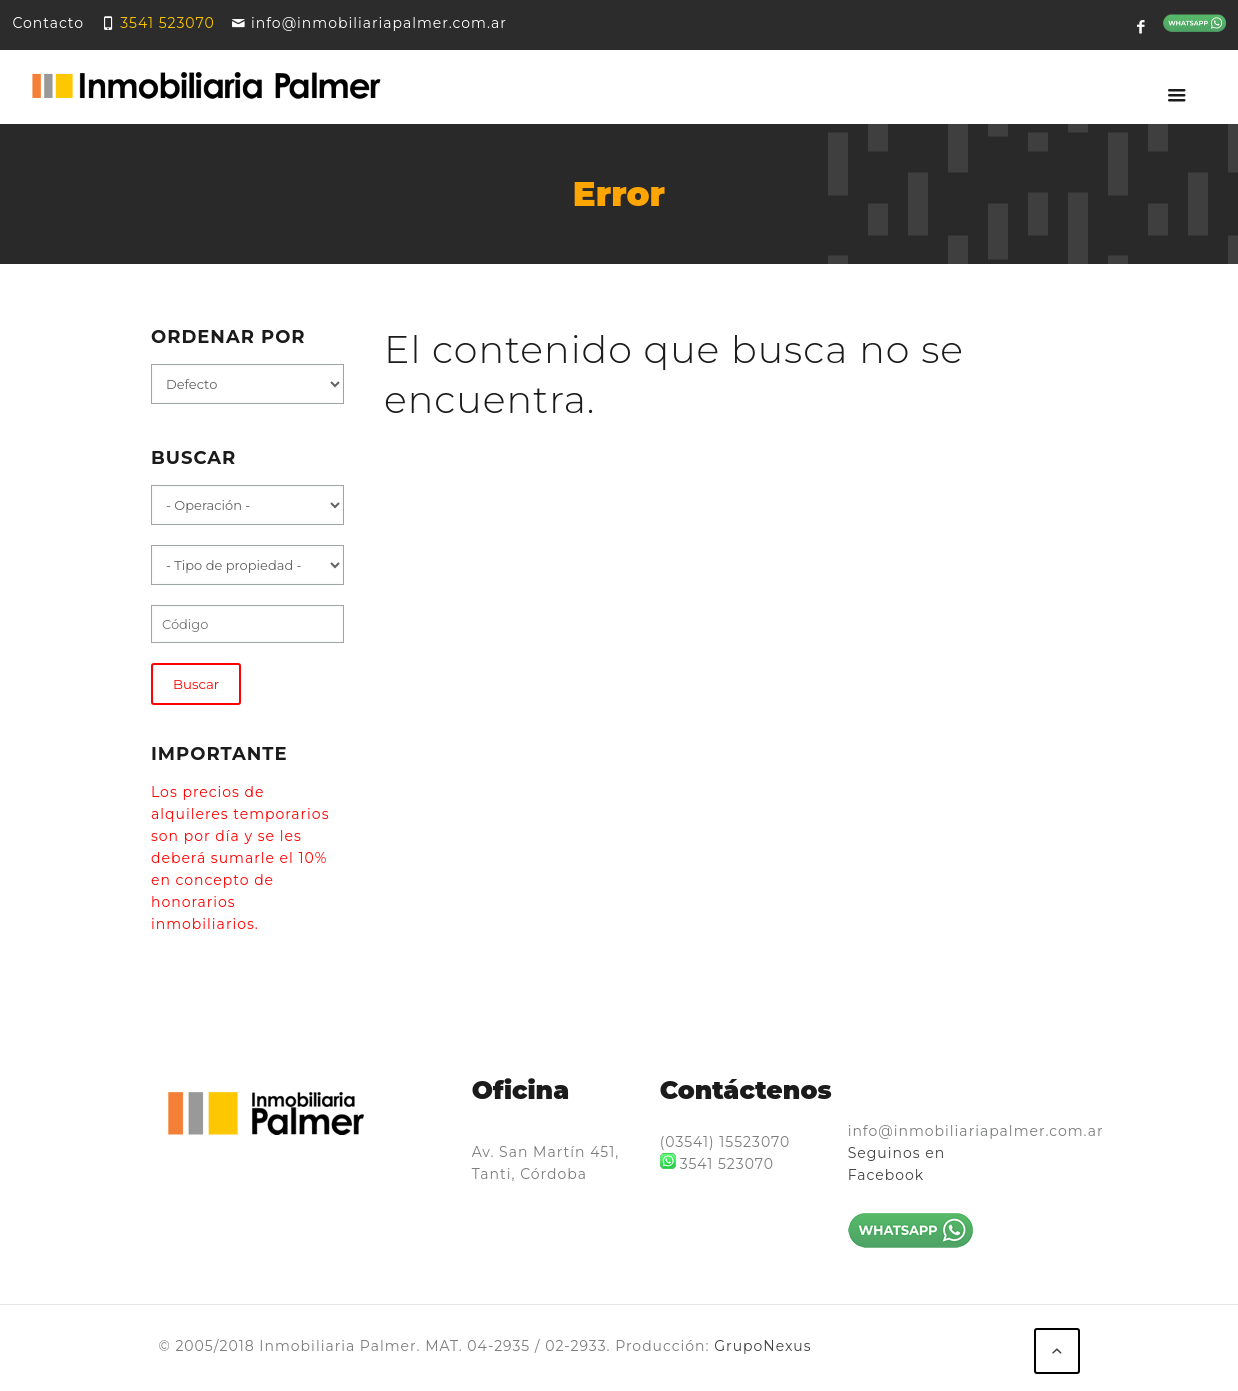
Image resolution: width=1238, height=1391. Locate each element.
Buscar (196, 684)
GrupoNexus (762, 1346)
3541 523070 (167, 23)
